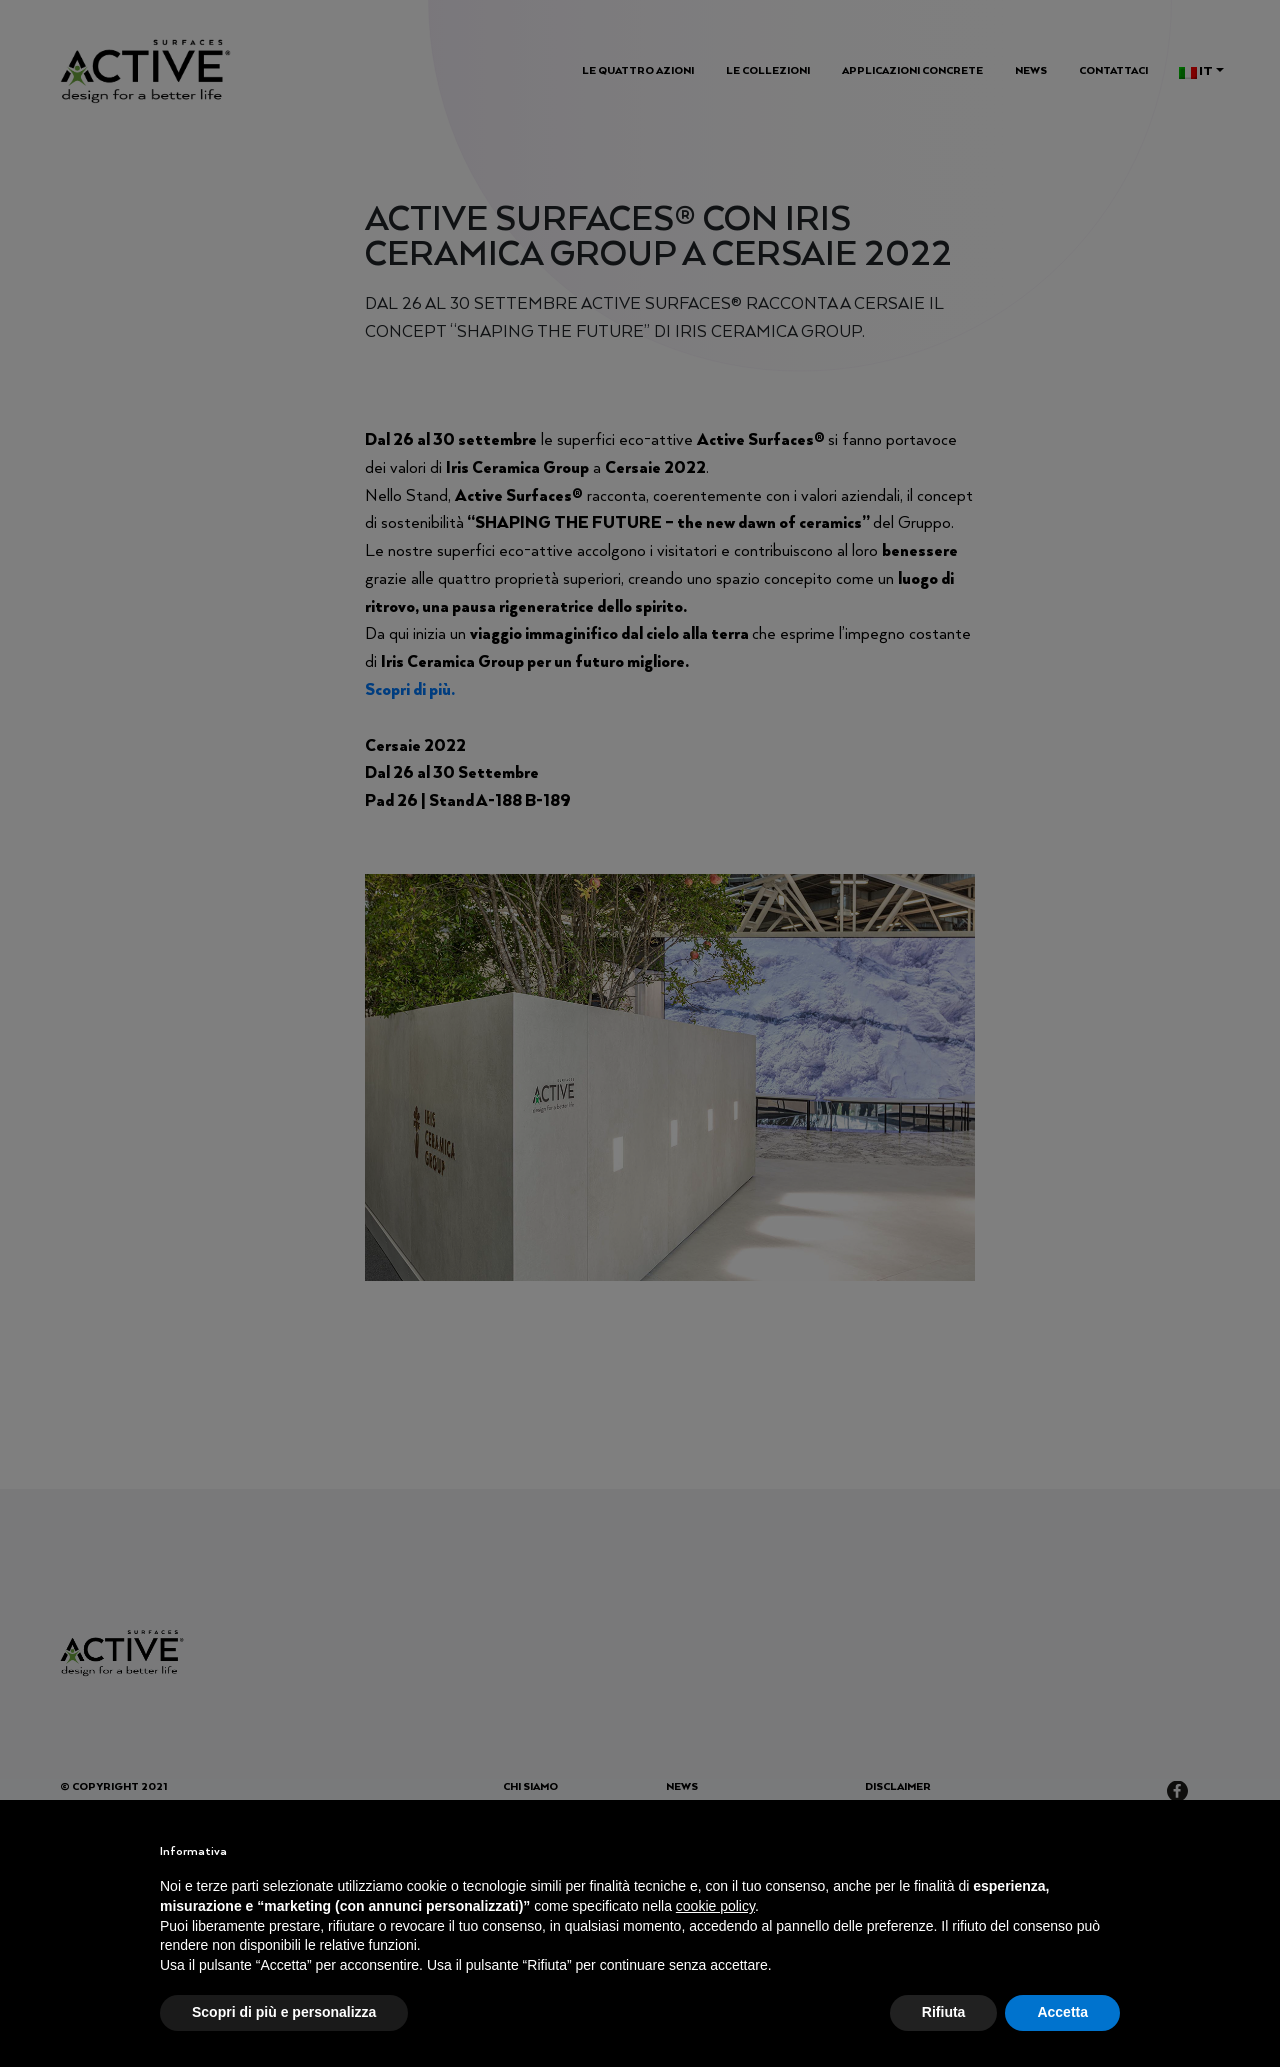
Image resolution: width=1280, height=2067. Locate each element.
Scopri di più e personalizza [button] (284, 2012)
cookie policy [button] (715, 1906)
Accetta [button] (1062, 2012)
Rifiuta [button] (944, 2012)
